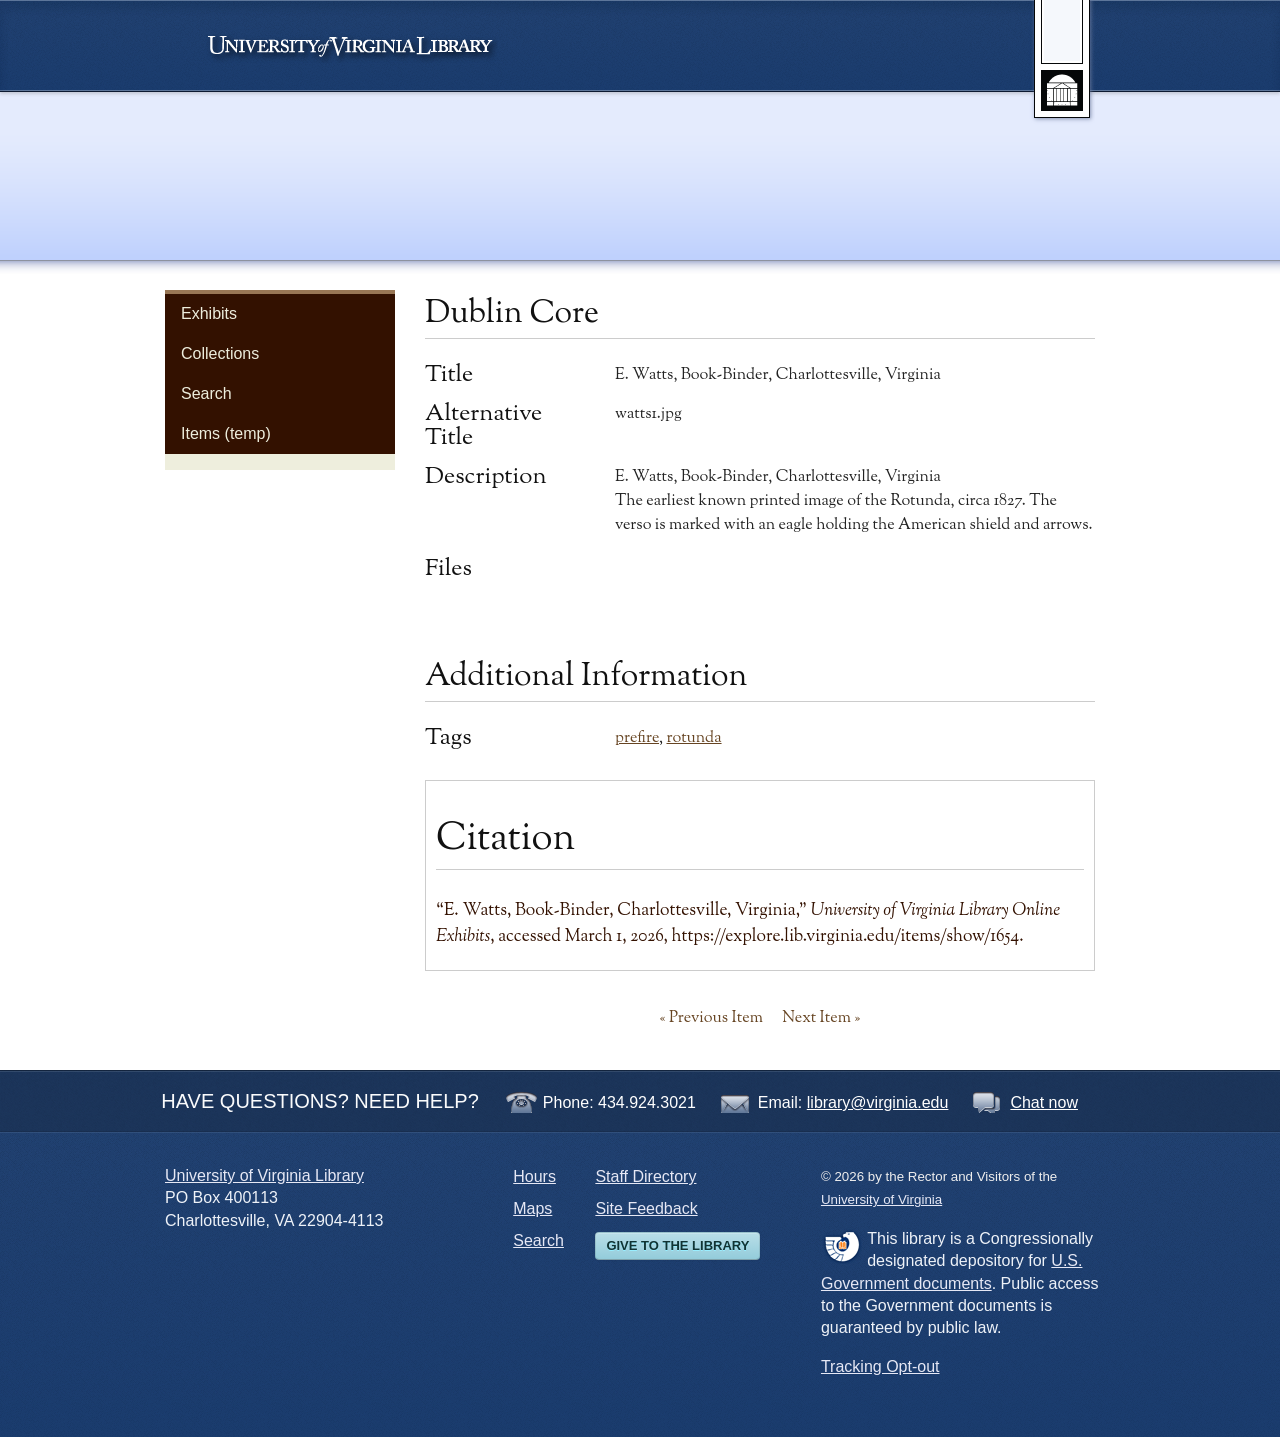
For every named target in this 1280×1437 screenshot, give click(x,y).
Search (206, 393)
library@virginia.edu (878, 1102)
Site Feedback (646, 1208)
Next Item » (821, 1018)
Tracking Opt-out (880, 1366)
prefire (637, 738)
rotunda (693, 738)
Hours (534, 1176)
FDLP (841, 1246)
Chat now (1044, 1102)
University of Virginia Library (264, 1175)
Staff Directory (645, 1176)
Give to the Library (677, 1245)
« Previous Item (711, 1018)
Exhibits (209, 313)
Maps (532, 1208)
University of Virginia (360, 46)
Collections (220, 353)
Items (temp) (226, 433)
